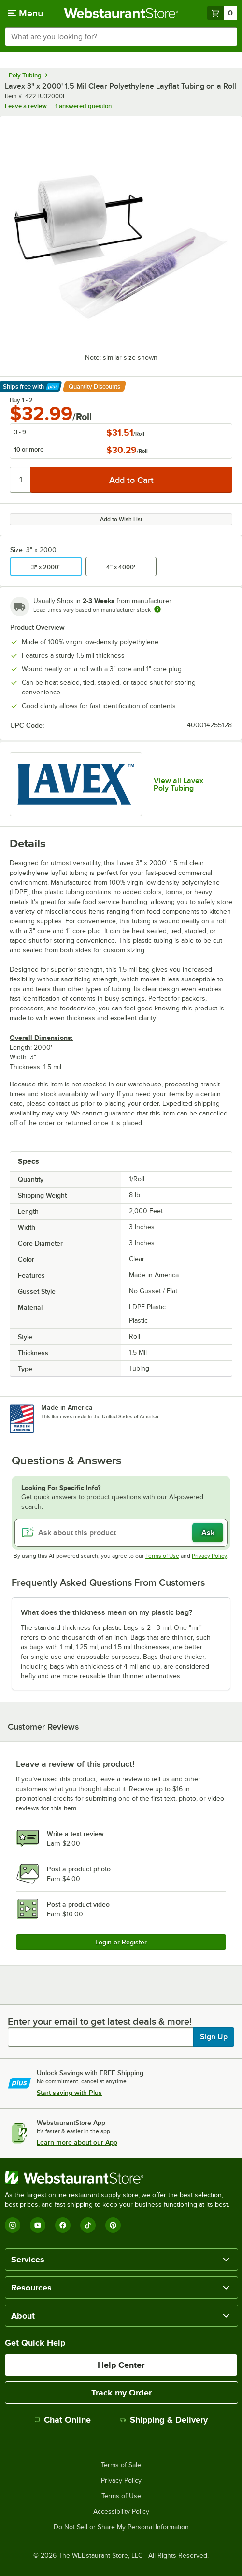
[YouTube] (37, 2225)
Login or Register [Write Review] (121, 1942)
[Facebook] (63, 2225)
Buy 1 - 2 (21, 400)
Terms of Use (162, 1555)
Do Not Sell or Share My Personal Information (121, 2527)
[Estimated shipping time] (157, 609)
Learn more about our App (77, 2142)
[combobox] (121, 36)
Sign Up (214, 2037)
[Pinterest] (113, 2225)
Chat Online (62, 2420)
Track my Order (121, 2392)
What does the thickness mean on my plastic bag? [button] (106, 1612)
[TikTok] (88, 2225)
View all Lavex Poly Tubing (178, 784)
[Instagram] (12, 2225)
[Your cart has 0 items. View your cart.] (222, 13)
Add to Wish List (121, 519)
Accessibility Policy (121, 2511)
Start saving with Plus (69, 2092)
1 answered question (83, 106)
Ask (207, 1532)
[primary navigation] (25, 13)
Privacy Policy (209, 1555)
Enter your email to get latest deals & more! (100, 2021)
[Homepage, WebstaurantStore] (121, 13)
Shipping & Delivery (164, 2420)
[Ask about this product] (121, 1532)
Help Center (121, 2365)
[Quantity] (20, 480)
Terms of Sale (121, 2465)
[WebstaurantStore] (121, 2177)
